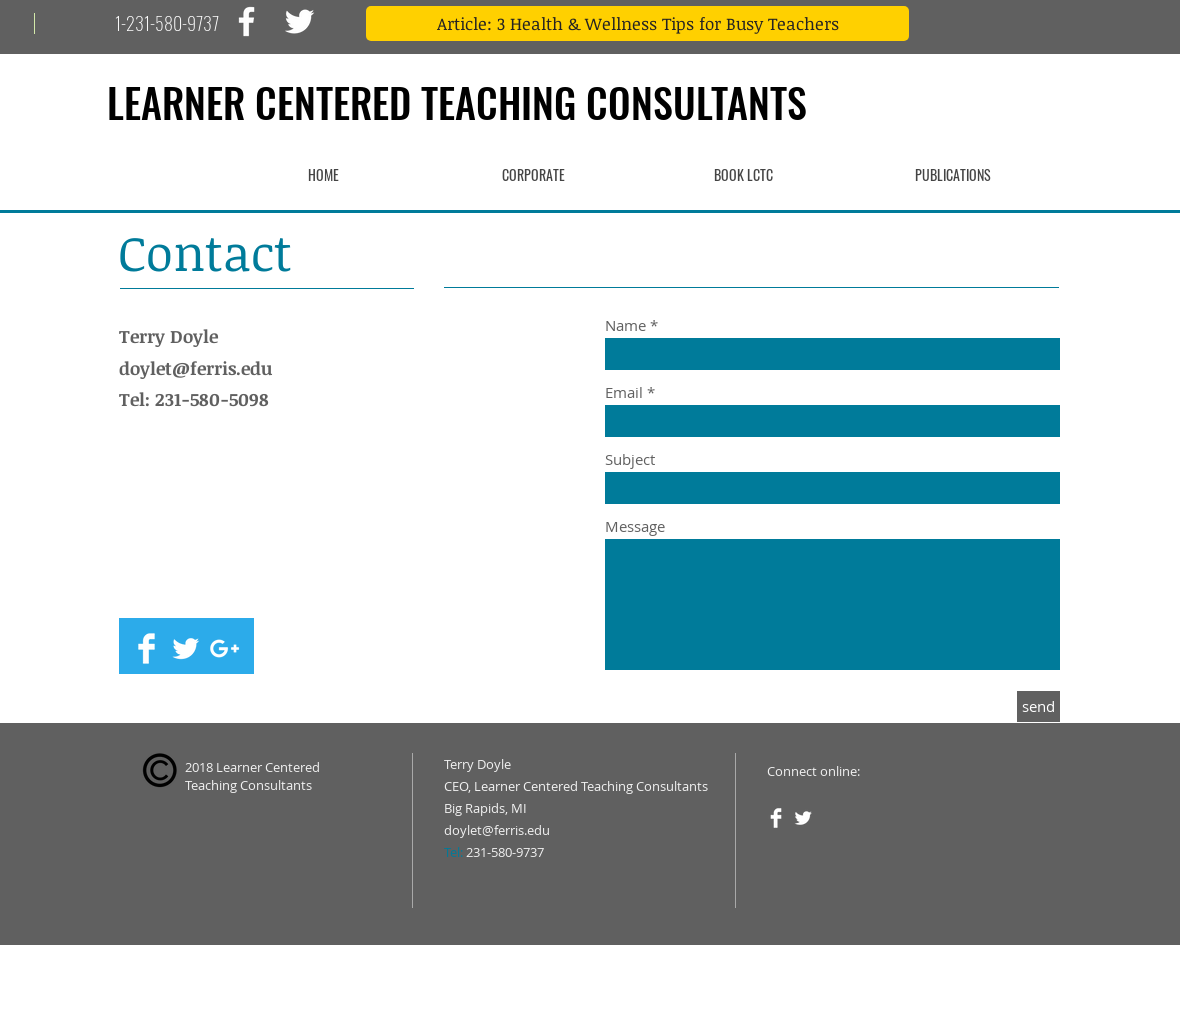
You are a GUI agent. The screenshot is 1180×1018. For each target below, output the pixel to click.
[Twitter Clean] (185, 648)
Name (625, 325)
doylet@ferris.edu (196, 368)
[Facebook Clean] (146, 648)
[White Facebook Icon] (246, 21)
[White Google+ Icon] (224, 648)
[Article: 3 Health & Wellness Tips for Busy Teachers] (637, 23)
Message (635, 526)
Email (624, 392)
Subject (630, 459)
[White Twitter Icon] (299, 21)
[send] (1038, 706)
